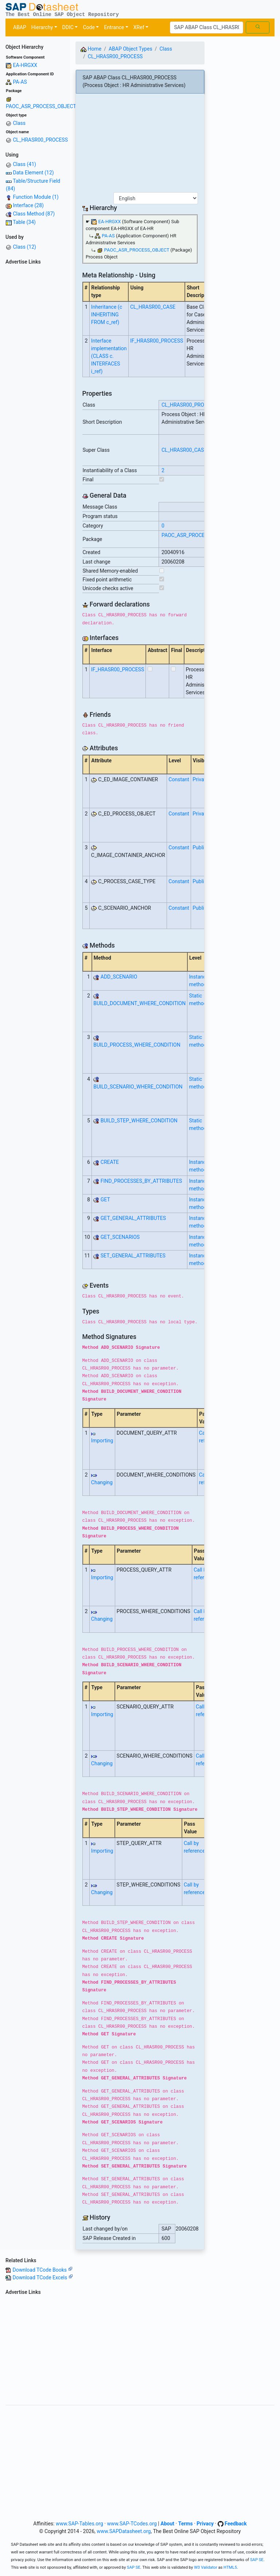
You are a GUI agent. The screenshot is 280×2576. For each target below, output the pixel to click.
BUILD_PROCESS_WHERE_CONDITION (136, 1045)
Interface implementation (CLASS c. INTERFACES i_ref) (109, 356)
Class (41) (24, 164)
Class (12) (24, 247)
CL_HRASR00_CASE (152, 307)
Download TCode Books (42, 2270)
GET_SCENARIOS (120, 1237)
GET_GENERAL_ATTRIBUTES (133, 1218)
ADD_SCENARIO (119, 977)
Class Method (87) (34, 214)
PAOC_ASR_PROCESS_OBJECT (41, 106)
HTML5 (230, 2567)
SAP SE (257, 2559)
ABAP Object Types (130, 49)
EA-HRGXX (25, 65)
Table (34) (24, 222)
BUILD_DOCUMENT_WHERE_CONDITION (139, 1003)
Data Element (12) (33, 172)
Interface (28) (28, 205)
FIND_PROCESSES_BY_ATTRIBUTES (141, 1181)
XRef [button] (138, 27)
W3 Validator (205, 2567)
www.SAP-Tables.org (79, 2523)
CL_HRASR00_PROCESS (40, 140)
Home (91, 49)
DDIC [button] (68, 27)
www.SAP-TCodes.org (132, 2523)
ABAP (19, 27)
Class (19, 123)
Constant (178, 779)
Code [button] (88, 27)
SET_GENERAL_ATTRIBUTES (133, 1256)
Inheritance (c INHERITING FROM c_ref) (106, 314)
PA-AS (20, 82)
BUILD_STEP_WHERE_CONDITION (139, 1120)
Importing (102, 1440)
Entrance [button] (114, 27)
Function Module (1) (35, 197)
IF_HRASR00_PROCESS (156, 341)
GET (105, 1199)
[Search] (206, 27)
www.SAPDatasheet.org (124, 2531)
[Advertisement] (35, 377)
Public (199, 847)
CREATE (110, 1162)
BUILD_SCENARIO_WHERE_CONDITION (137, 1087)
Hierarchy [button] (42, 27)
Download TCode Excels (42, 2277)
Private (200, 779)
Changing (102, 1482)
